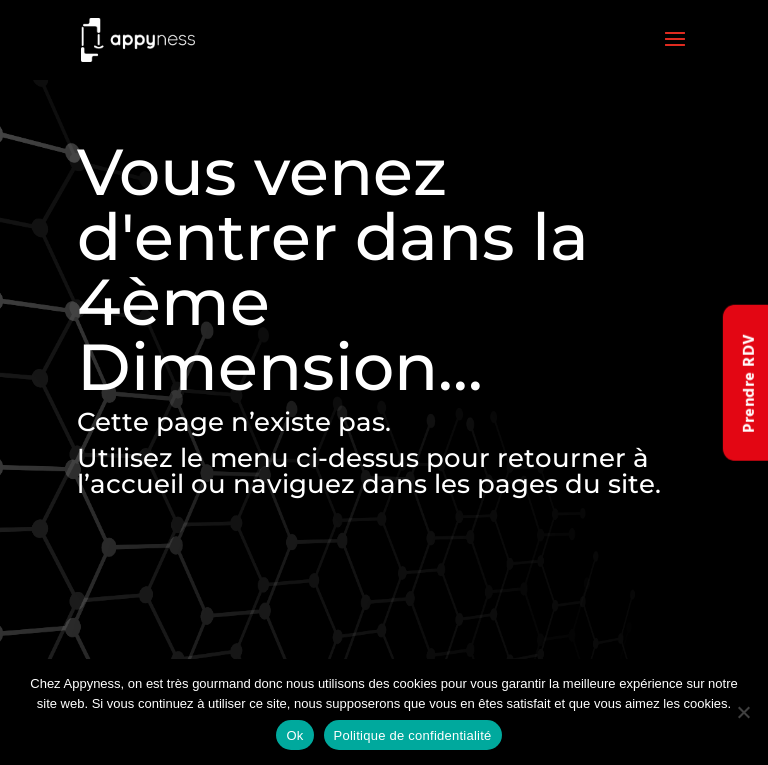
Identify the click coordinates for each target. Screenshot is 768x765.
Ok (294, 735)
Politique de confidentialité (413, 735)
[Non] (743, 712)
